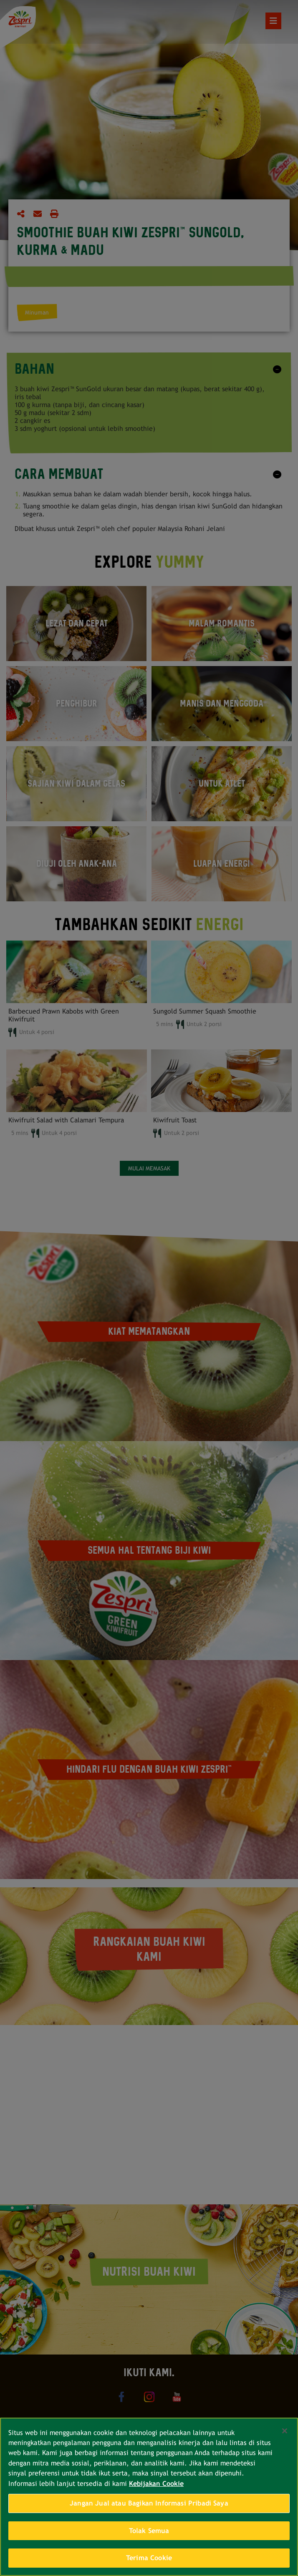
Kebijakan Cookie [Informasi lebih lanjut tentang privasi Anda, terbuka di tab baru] (156, 2484)
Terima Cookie (149, 2558)
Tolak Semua (149, 2531)
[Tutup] (284, 2431)
